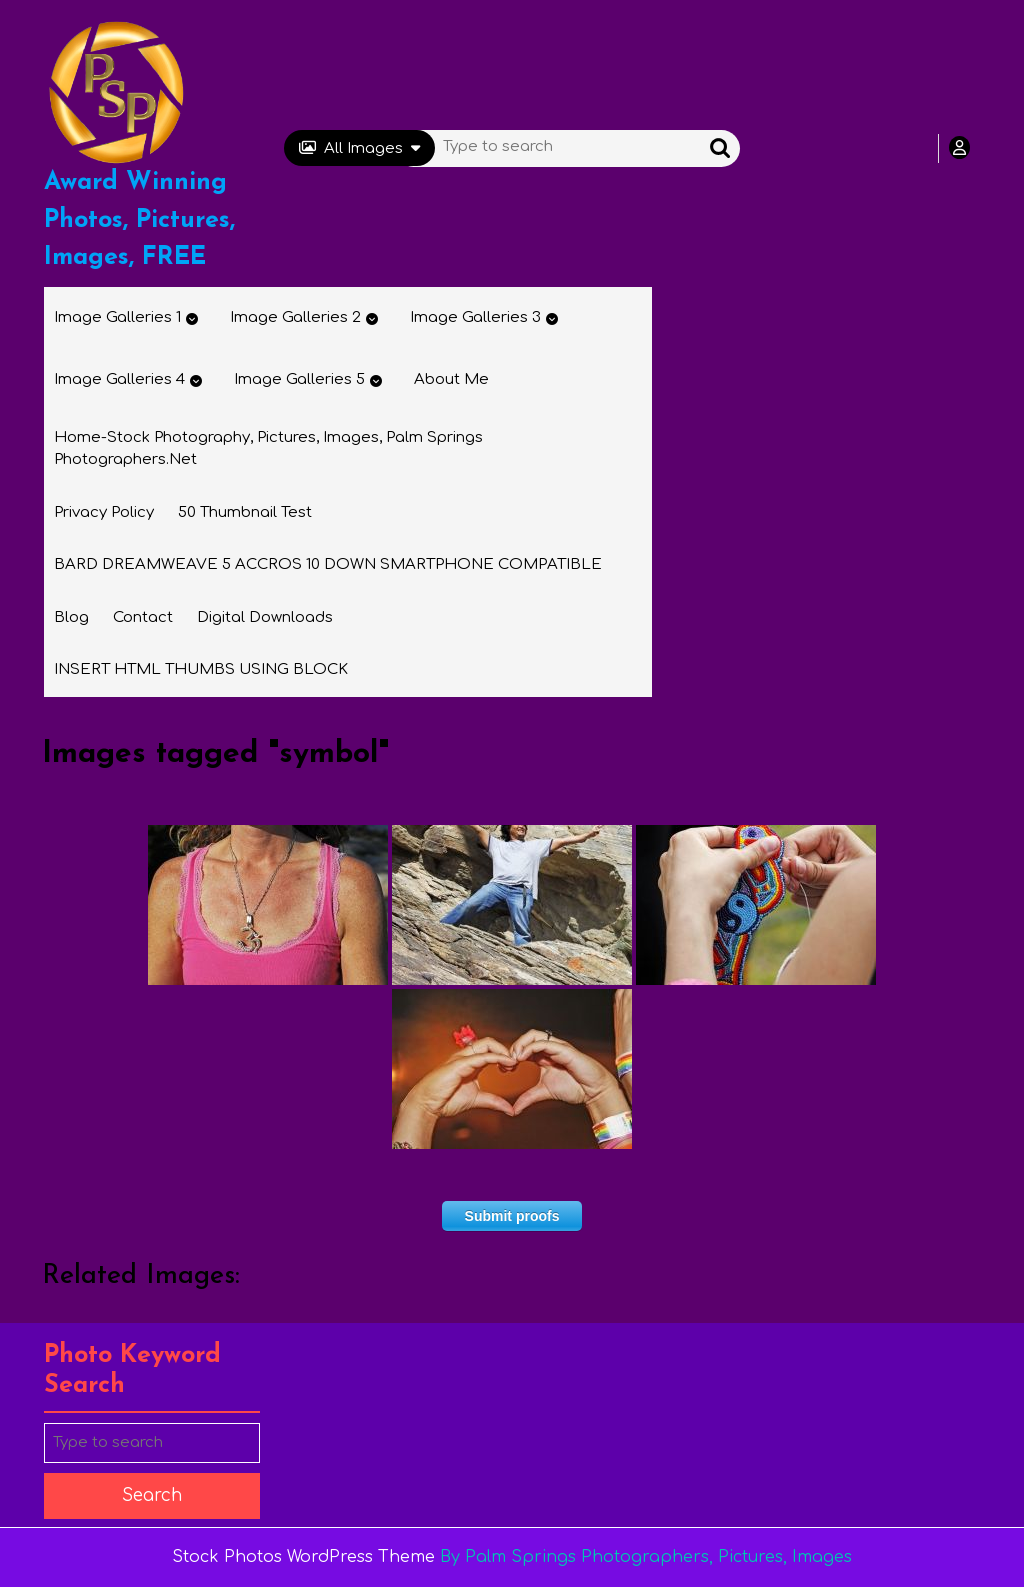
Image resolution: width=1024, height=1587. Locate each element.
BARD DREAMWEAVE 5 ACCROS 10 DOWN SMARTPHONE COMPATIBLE (328, 564)
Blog (71, 617)
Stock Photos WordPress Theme (303, 1557)
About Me (451, 379)
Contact (143, 617)
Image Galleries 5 (299, 379)
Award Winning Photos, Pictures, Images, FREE (139, 220)
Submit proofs (512, 1216)
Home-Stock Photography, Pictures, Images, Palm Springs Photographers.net (268, 449)
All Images (359, 148)
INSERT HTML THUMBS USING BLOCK (201, 669)
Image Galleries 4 (119, 379)
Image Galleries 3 (475, 317)
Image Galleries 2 (295, 317)
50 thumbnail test (245, 512)
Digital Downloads (265, 617)
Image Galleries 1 (117, 317)
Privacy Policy (104, 512)
